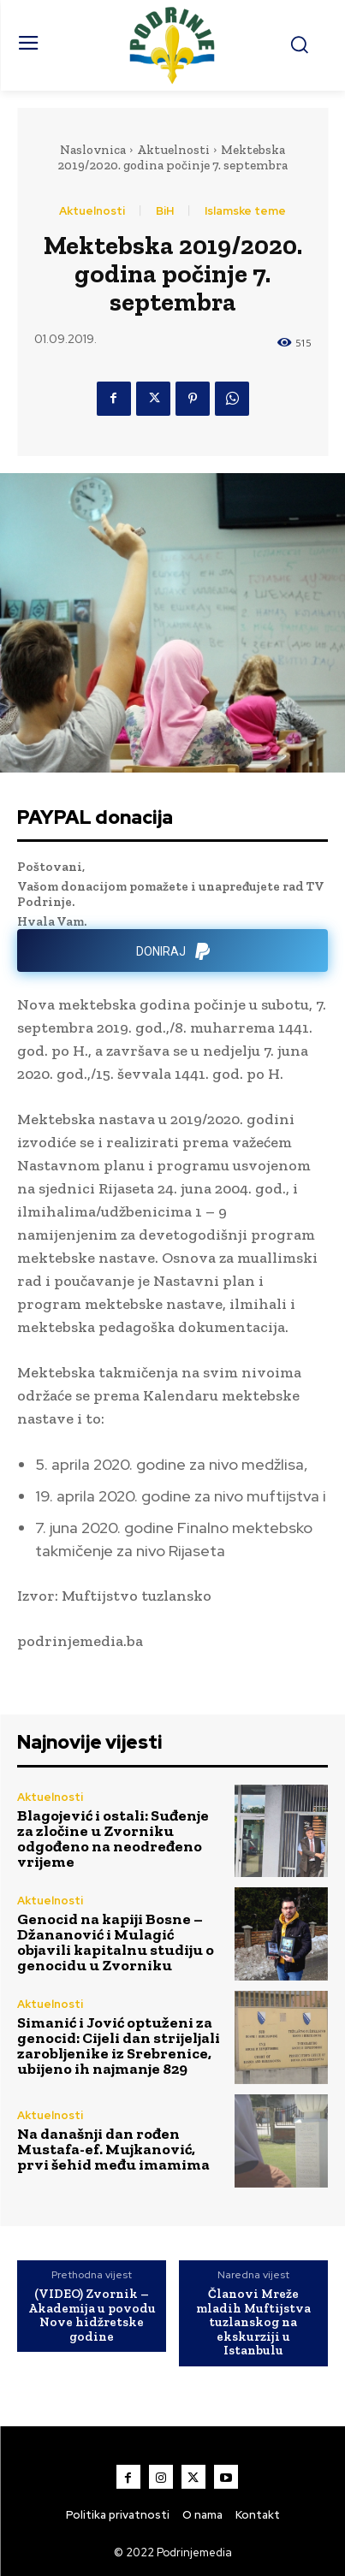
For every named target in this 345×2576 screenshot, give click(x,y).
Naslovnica (93, 149)
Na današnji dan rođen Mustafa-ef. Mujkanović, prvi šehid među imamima (114, 2149)
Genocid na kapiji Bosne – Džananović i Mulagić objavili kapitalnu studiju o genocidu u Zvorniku (115, 1942)
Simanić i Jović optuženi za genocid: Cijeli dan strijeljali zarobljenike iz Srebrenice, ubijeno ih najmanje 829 (118, 2045)
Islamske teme (245, 211)
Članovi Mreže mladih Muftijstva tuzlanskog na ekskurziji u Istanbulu (253, 2322)
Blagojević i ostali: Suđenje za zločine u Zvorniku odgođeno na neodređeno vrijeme (113, 1838)
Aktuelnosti (173, 149)
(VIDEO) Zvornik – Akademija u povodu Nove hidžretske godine (92, 2315)
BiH (165, 211)
